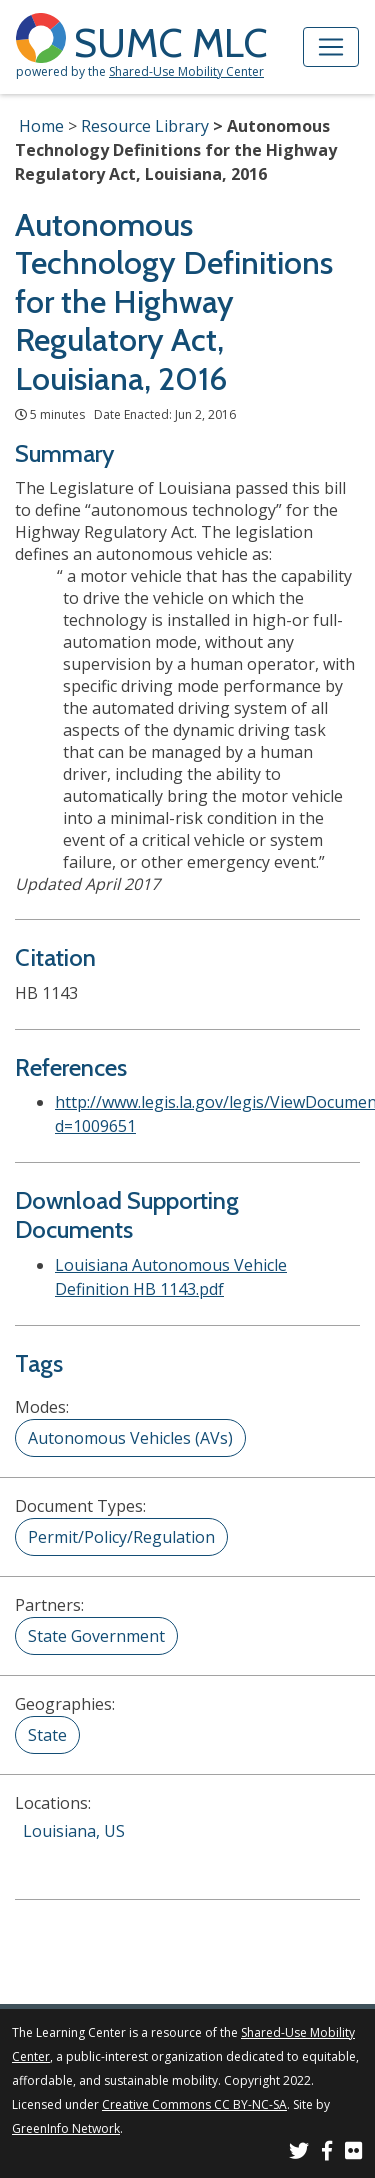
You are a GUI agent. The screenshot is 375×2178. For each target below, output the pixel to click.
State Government (96, 1636)
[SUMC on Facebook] (327, 2153)
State (47, 1735)
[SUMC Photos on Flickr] (354, 2153)
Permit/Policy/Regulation (121, 1537)
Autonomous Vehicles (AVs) (130, 1438)
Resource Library (145, 126)
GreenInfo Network (66, 2128)
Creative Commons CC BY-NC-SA (194, 2104)
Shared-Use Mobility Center (186, 71)
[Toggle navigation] (331, 47)
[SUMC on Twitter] (299, 2153)
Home (41, 126)
